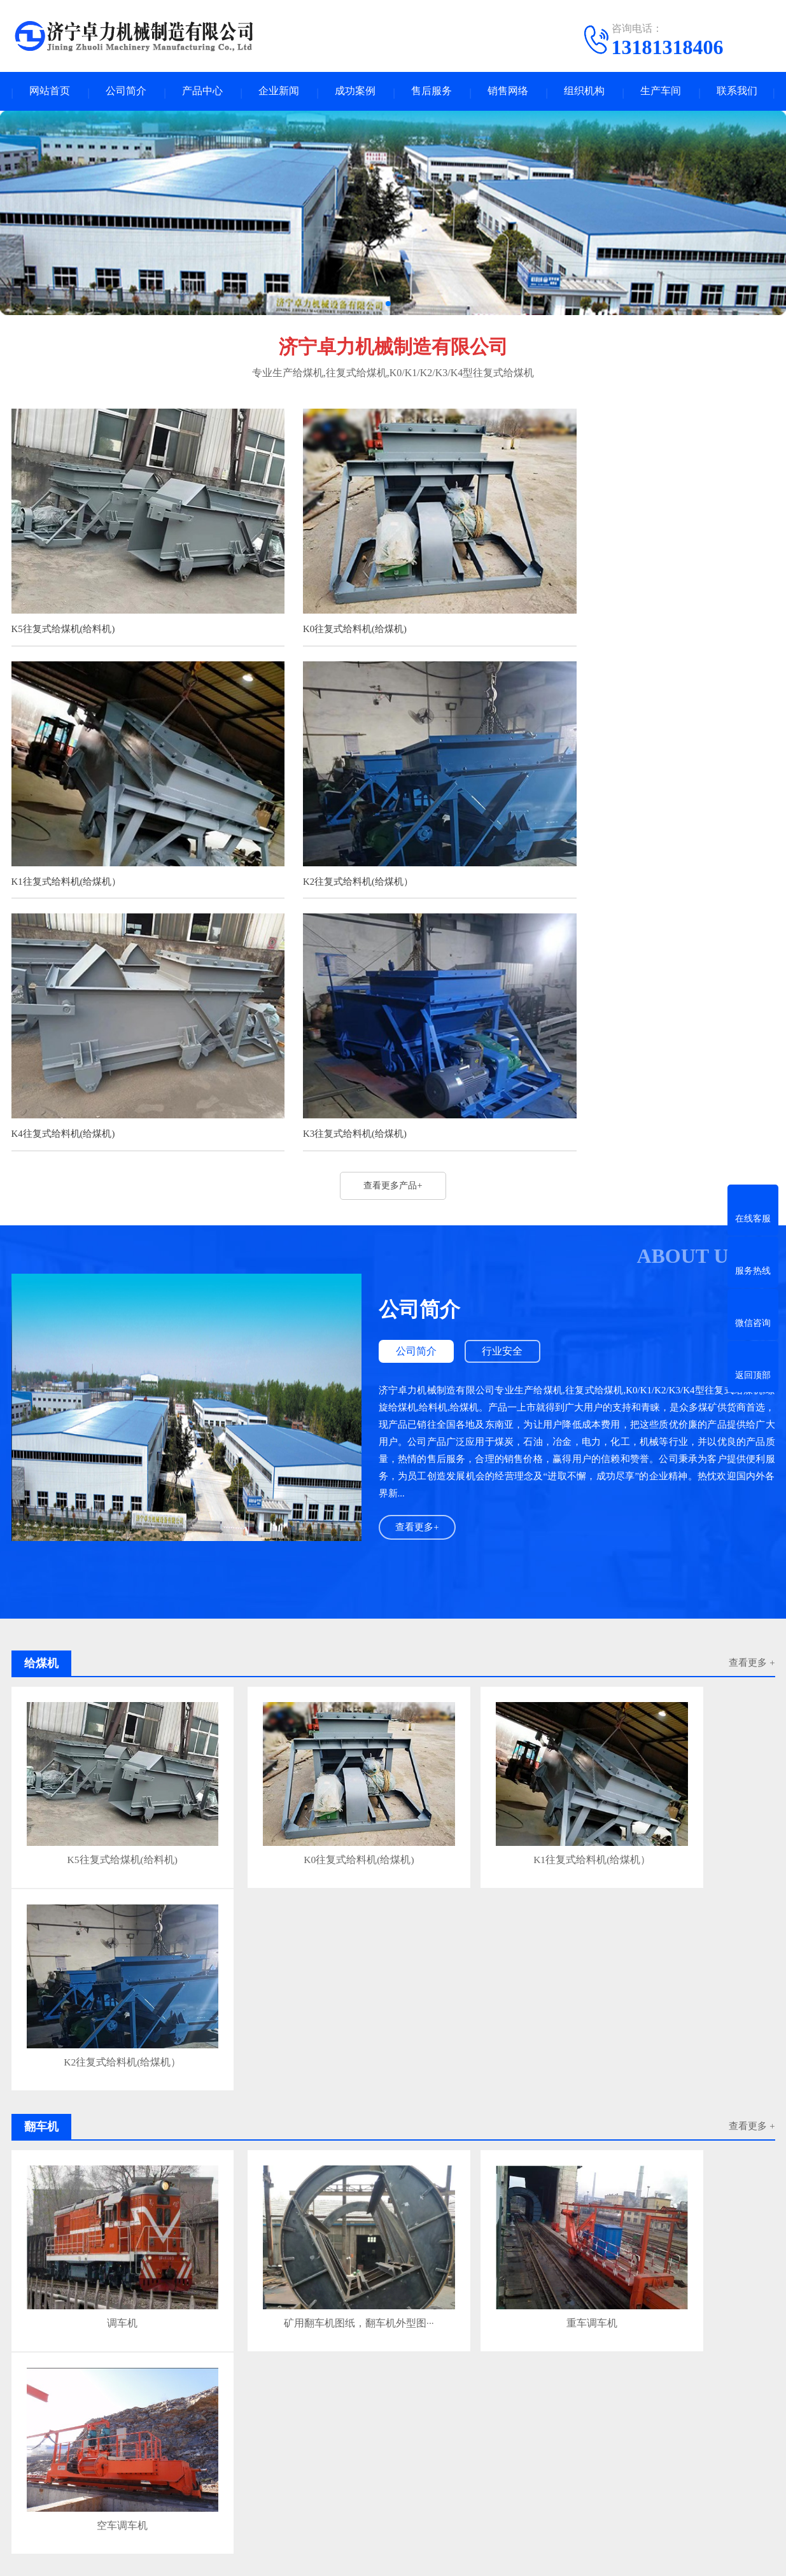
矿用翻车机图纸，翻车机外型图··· (294, 1768)
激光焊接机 (33, 2374)
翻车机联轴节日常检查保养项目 (295, 1992)
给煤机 (222, 2454)
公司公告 (29, 2492)
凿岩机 (84, 2351)
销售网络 (508, 92)
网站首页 (49, 92)
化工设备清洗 (92, 2374)
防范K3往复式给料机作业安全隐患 (271, 2173)
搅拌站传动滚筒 (160, 2374)
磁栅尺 (232, 2363)
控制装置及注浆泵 (244, 2511)
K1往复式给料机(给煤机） (588, 610)
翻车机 (107, 2473)
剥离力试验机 (182, 2363)
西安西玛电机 (324, 2351)
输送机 (107, 2492)
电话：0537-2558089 (495, 2486)
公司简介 (126, 92)
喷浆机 (107, 2530)
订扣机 (120, 2351)
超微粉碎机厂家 (500, 2351)
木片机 (213, 2374)
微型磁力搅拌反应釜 (581, 2351)
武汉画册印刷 (729, 2351)
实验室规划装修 (79, 2363)
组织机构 (584, 92)
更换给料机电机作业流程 (101, 1992)
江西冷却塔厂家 (662, 2351)
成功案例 (355, 92)
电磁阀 (367, 2363)
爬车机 (107, 2454)
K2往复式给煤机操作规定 (254, 2246)
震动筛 (133, 2363)
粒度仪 (295, 2374)
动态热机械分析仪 (507, 2363)
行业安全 (508, 1063)
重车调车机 (487, 1764)
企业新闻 (278, 92)
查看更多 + (752, 1601)
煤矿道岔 (270, 2351)
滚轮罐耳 (226, 2530)
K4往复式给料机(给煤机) (324, 841)
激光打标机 (221, 2351)
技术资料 (29, 2454)
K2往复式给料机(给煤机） (66, 841)
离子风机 (327, 2363)
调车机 (101, 1764)
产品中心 (202, 92)
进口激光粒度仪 (349, 2374)
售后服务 (431, 92)
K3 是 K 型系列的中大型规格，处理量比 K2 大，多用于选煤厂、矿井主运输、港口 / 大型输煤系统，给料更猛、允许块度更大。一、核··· (667, 2155)
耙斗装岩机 (116, 2511)
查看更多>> (485, 2066)
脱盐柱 (709, 2363)
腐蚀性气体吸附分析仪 (642, 2363)
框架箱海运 (437, 2351)
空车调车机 (680, 1764)
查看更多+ (417, 1239)
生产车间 (660, 92)
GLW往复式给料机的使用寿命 (259, 2107)
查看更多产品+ (392, 896)
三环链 (222, 2492)
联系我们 (737, 92)
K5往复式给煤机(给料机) (63, 610)
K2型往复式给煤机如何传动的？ (267, 2222)
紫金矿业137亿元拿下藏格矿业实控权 (277, 2197)
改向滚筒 (570, 2363)
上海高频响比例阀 (426, 2363)
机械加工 (226, 2473)
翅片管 (24, 2363)
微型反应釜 (383, 2351)
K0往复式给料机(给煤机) (324, 610)
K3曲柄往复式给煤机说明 (254, 2294)
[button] (388, 306)
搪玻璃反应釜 (417, 2374)
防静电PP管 (166, 2351)
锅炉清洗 (471, 2374)
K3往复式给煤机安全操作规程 (262, 2270)
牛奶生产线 (277, 2363)
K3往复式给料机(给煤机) (585, 841)
